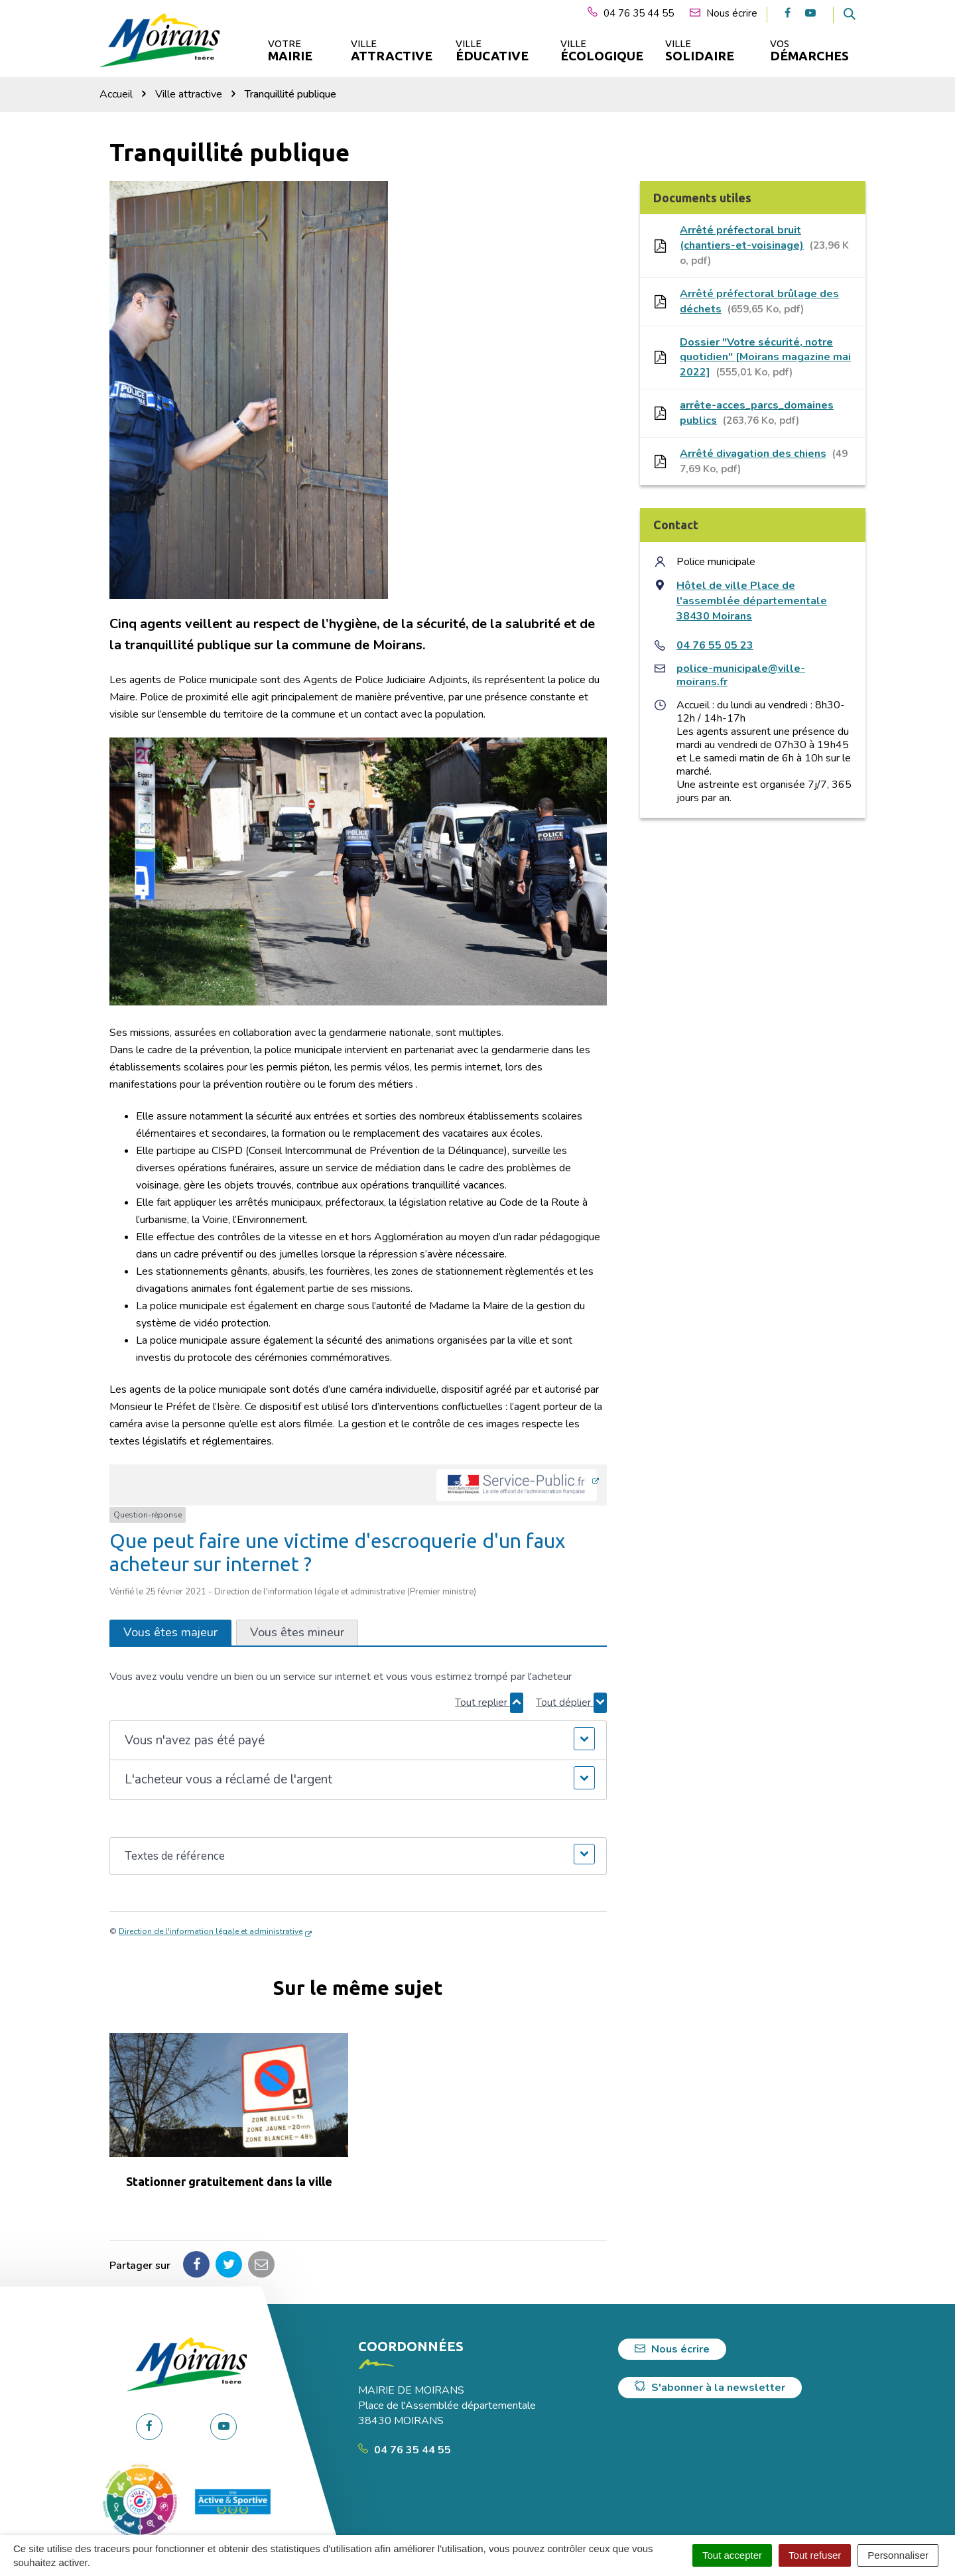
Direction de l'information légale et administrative (210, 1931)
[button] (358, 1740)
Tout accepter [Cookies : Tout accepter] (732, 2555)
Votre (290, 51)
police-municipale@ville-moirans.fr (740, 675)
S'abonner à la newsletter (710, 2387)
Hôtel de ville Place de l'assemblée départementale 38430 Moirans (751, 600)
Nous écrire (672, 2349)
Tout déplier (571, 1702)
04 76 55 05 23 (714, 645)
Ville (390, 51)
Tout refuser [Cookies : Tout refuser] (815, 2555)
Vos (809, 51)
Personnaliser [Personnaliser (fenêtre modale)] (897, 2555)
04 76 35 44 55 (404, 2450)
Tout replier (489, 1702)
